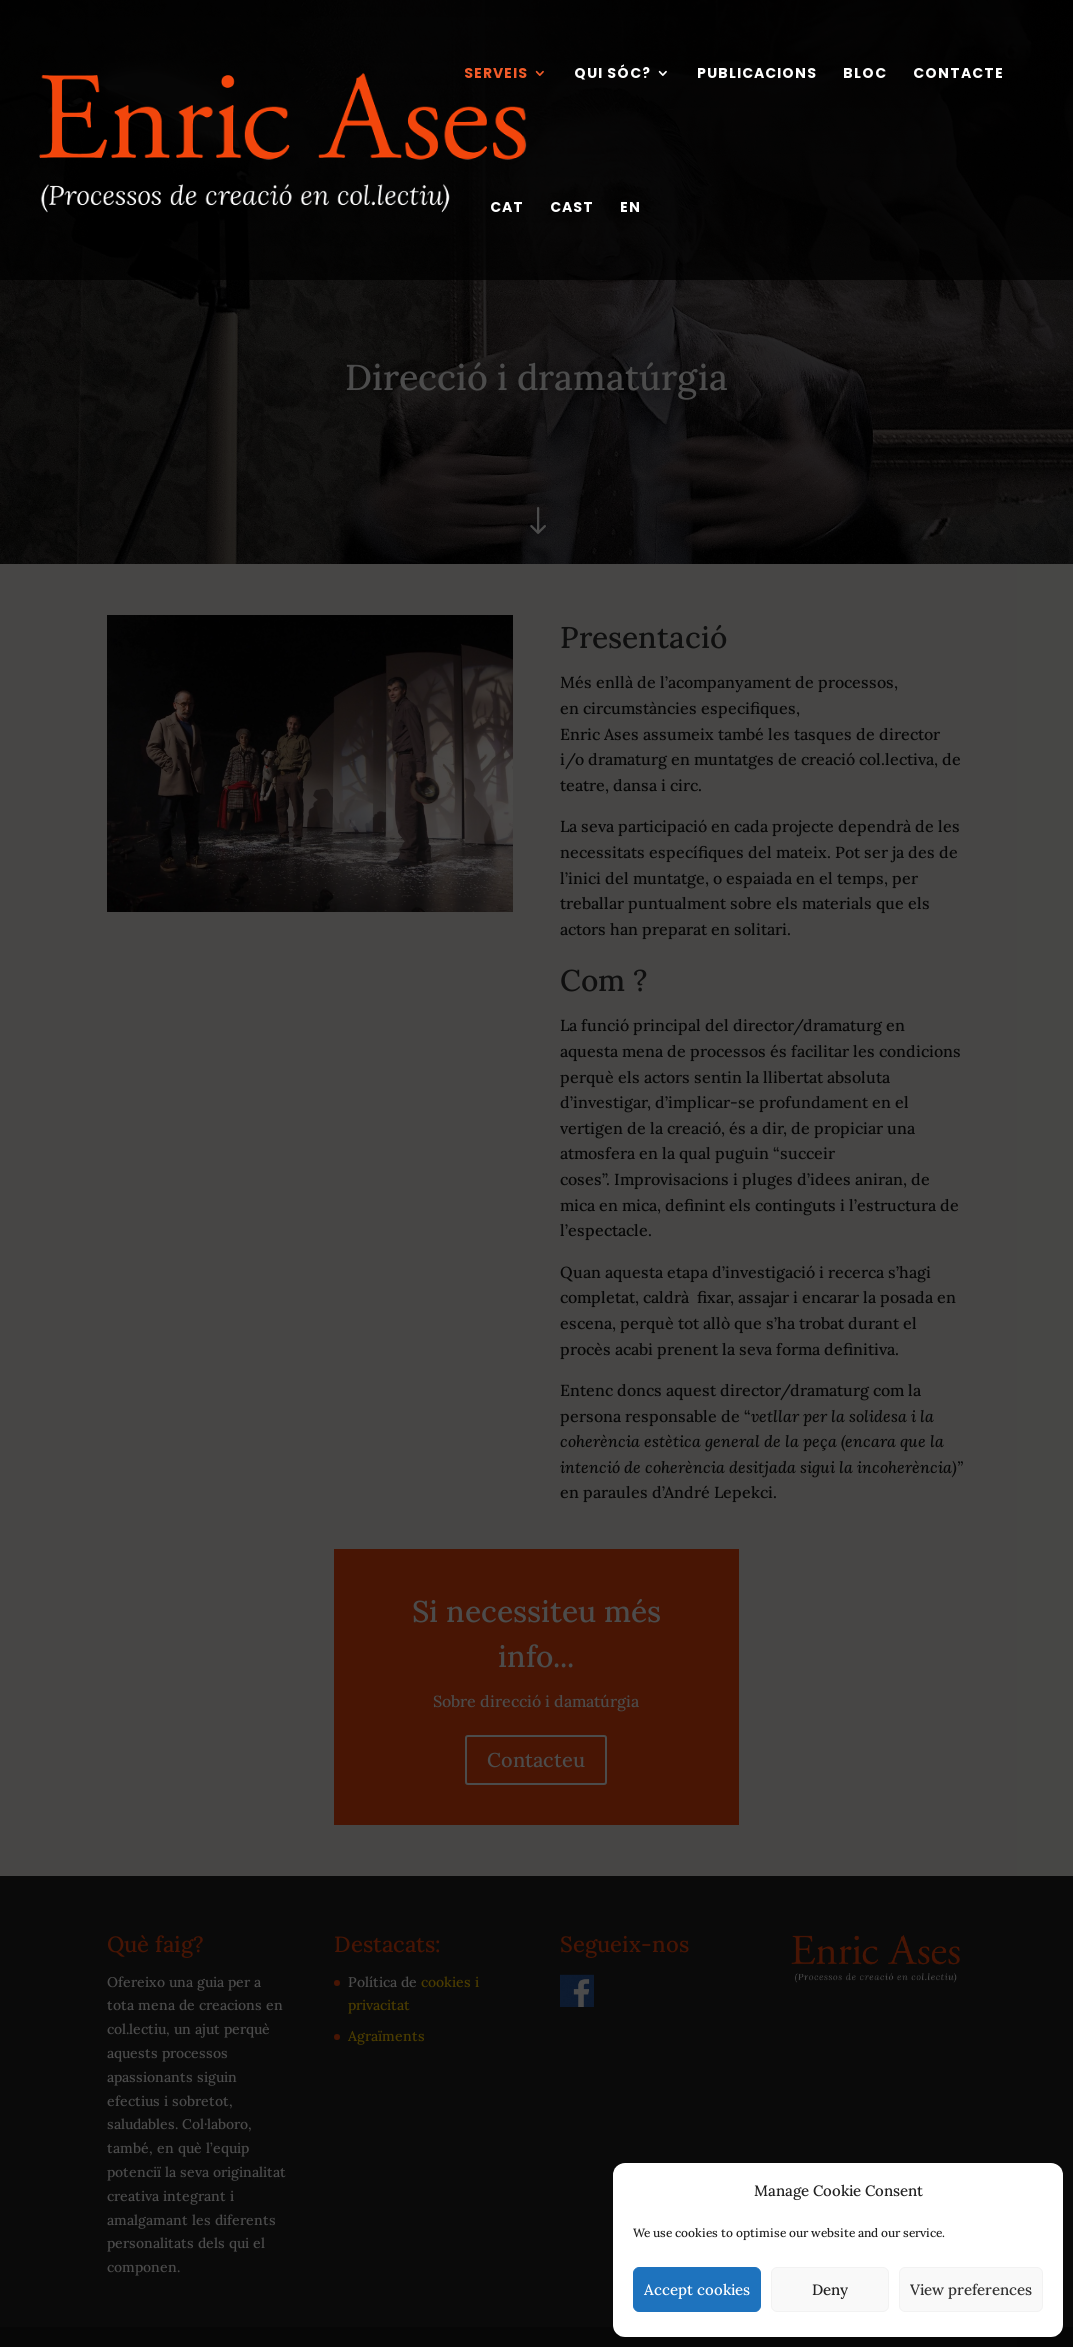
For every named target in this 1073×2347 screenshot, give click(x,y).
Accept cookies (697, 2289)
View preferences (971, 2289)
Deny (830, 2289)
